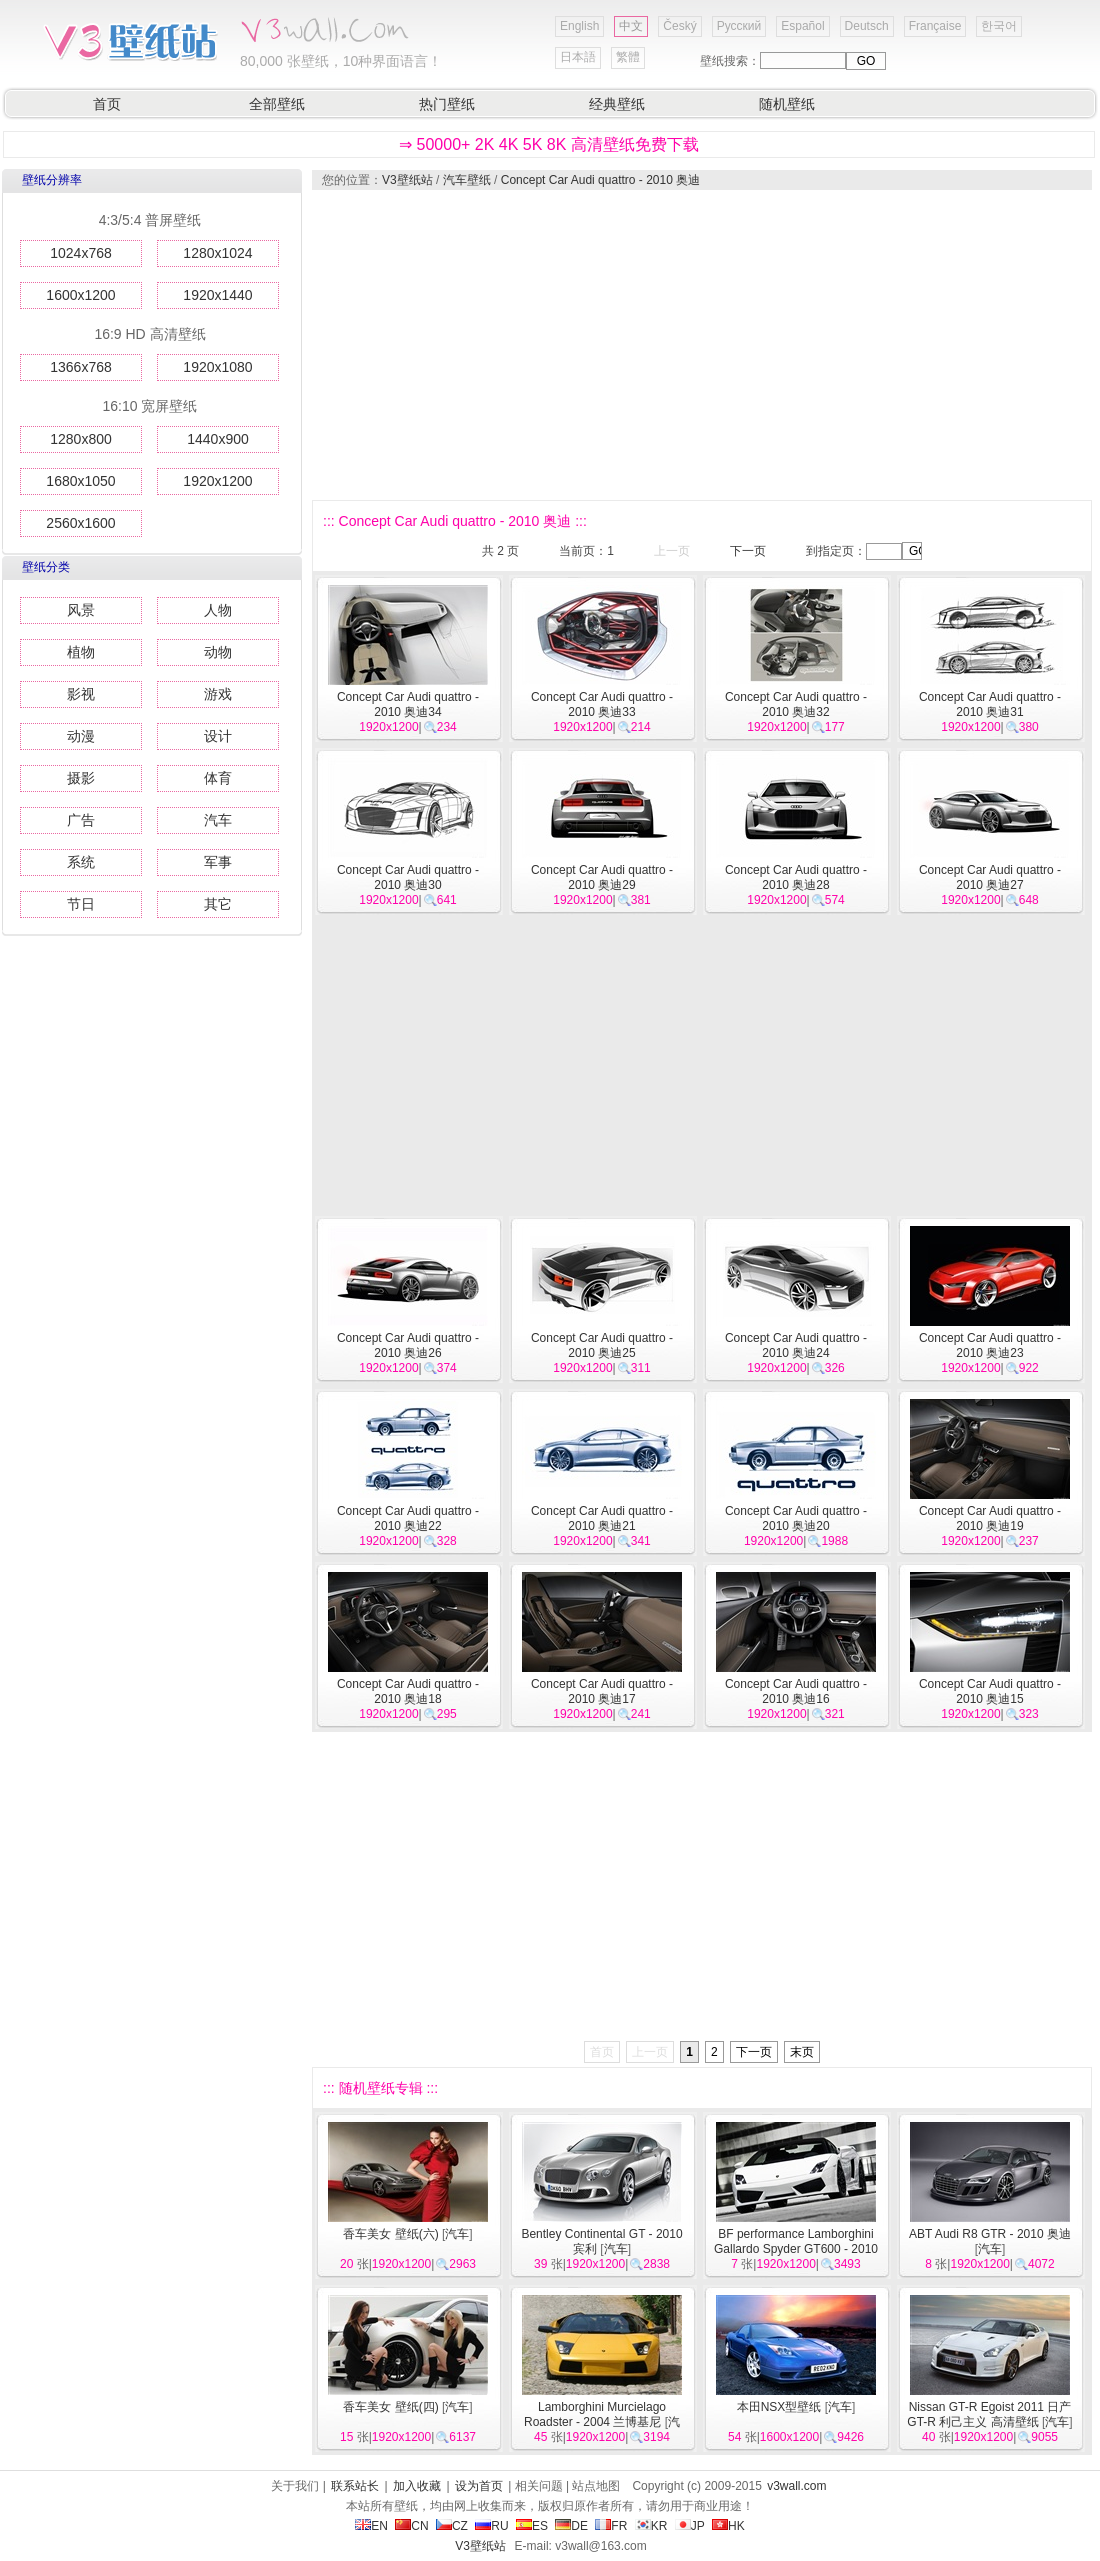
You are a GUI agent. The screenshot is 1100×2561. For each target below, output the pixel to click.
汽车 (218, 820)
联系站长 (355, 2486)
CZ (452, 2526)
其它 (218, 904)
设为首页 (479, 2486)
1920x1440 (217, 295)
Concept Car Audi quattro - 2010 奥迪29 (602, 877)
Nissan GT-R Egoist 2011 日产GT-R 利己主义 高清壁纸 (989, 2414)
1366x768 (81, 367)
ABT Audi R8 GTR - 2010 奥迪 (990, 2234)
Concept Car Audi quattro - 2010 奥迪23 (990, 1345)
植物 (81, 652)
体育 (218, 778)
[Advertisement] (680, 345)
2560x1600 (80, 523)
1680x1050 (80, 481)
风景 (81, 610)
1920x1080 (217, 367)
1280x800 (81, 439)
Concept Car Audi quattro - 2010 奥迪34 (408, 704)
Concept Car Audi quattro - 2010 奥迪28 (796, 877)
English (579, 26)
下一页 (748, 551)
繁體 (628, 57)
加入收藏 (417, 2486)
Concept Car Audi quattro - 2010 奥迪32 (796, 704)
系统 (81, 862)
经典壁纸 (617, 104)
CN (411, 2526)
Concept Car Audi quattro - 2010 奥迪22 (408, 1518)
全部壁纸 (277, 104)
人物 (218, 610)
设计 (218, 736)
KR (651, 2526)
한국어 (999, 26)
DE (571, 2526)
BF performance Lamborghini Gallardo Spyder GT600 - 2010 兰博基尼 (796, 2249)
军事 (218, 862)
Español (802, 26)
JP (690, 2526)
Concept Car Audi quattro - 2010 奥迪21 (602, 1518)
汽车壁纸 (467, 180)
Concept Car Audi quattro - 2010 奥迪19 (990, 1518)
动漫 (81, 736)
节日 (81, 904)
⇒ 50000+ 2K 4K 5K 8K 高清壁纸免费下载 (549, 144)
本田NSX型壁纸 (779, 2407)
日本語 (578, 57)
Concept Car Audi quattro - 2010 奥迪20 (796, 1518)
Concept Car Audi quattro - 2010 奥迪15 (990, 1691)
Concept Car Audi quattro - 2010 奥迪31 (990, 704)
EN (371, 2526)
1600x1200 (80, 295)
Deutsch (867, 26)
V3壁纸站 (407, 180)
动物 (218, 652)
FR (611, 2526)
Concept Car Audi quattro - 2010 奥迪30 (408, 877)
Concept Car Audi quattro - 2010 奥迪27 (990, 877)
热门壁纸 (447, 104)
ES (532, 2526)
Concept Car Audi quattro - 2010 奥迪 (600, 180)
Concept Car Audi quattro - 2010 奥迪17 (602, 1691)
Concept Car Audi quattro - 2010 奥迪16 (796, 1691)
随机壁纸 (787, 104)
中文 (631, 26)
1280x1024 (217, 253)
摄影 (81, 778)
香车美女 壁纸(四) (390, 2407)
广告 (81, 820)
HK (728, 2526)
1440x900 (218, 439)
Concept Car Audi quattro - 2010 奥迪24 (796, 1345)
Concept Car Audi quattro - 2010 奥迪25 (602, 1345)
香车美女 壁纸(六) (390, 2234)
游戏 (218, 694)
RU (491, 2526)
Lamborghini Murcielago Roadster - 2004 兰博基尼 (595, 2414)
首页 (107, 104)
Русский (739, 26)
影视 (81, 694)
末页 (802, 2052)
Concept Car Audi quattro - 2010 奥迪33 (602, 704)
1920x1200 (217, 481)
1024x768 (81, 253)
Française (935, 26)
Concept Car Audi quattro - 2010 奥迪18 (408, 1691)
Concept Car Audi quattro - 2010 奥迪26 (408, 1345)
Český (679, 26)
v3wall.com (796, 2486)
